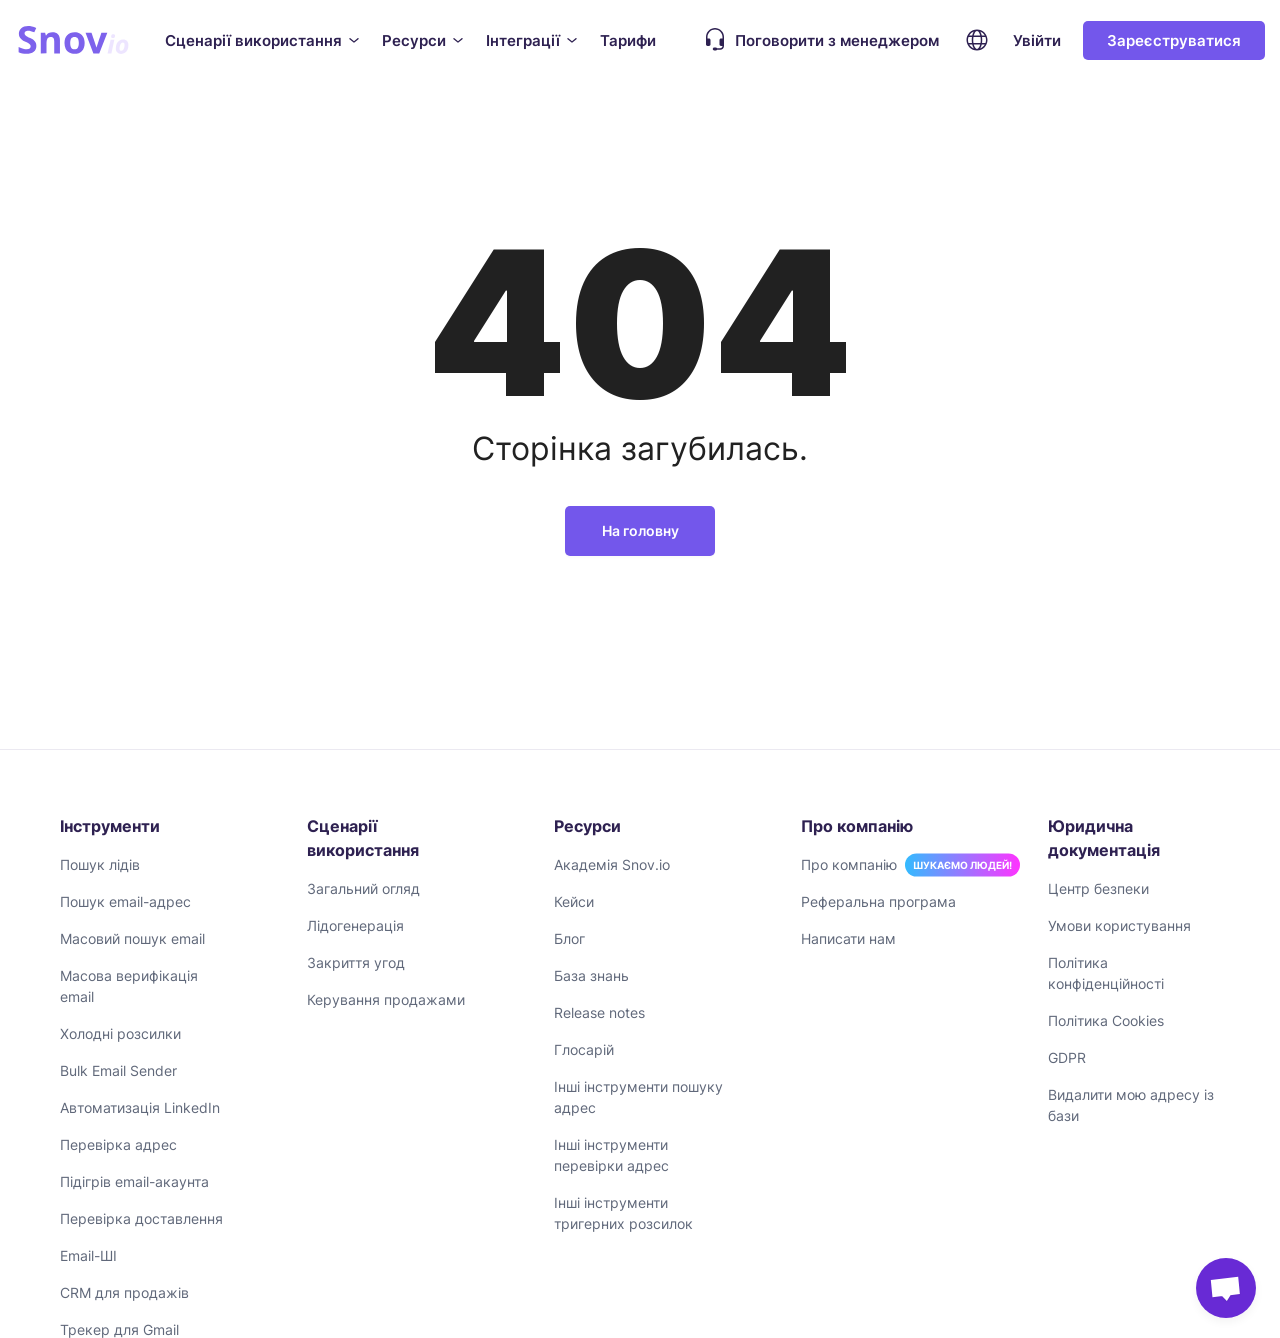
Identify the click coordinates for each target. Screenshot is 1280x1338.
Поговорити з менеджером (817, 40)
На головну (640, 530)
